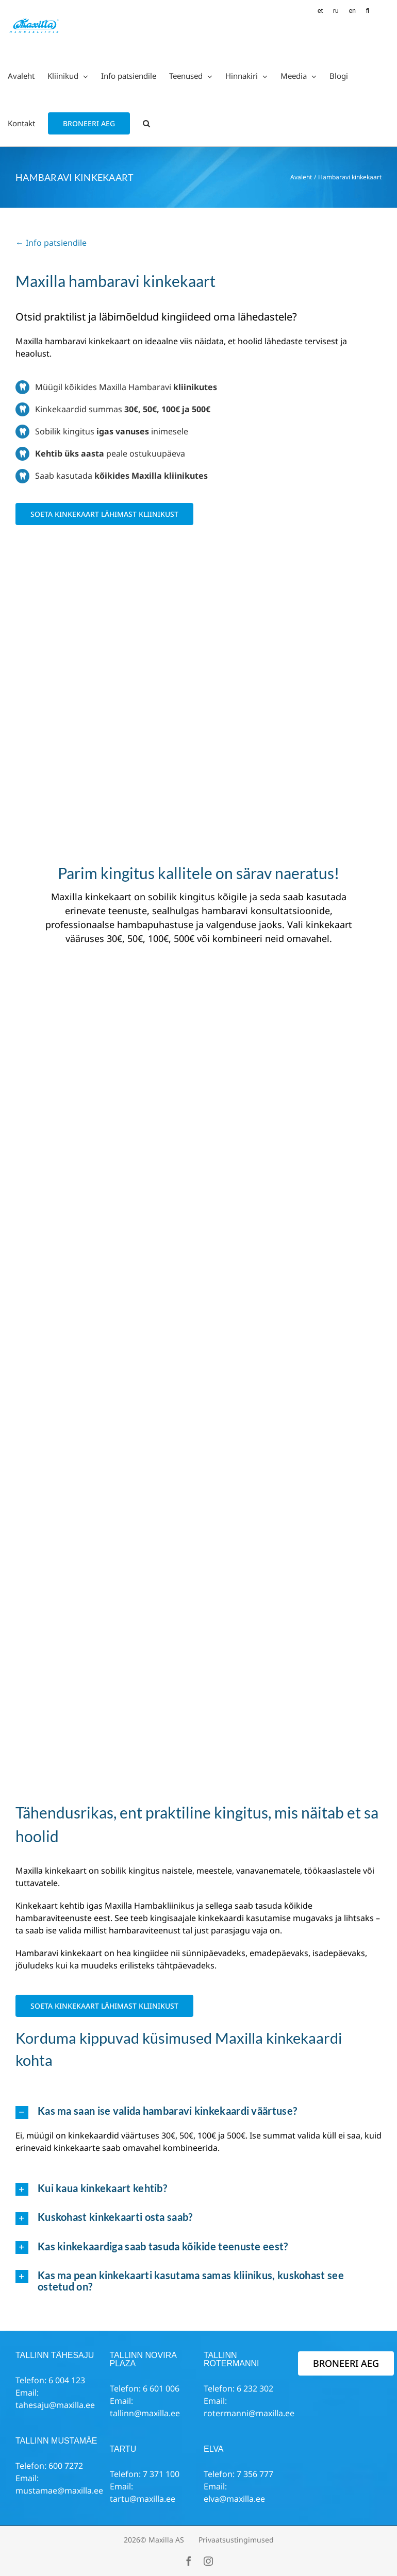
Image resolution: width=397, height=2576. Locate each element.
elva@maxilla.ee (234, 2498)
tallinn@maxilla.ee (145, 2413)
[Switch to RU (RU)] (336, 11)
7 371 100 (161, 2474)
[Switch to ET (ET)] (320, 11)
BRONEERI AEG (346, 2363)
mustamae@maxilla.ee (59, 2490)
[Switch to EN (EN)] (352, 11)
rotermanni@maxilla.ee (249, 2413)
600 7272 (65, 2465)
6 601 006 (161, 2388)
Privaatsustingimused (236, 2540)
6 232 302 (255, 2388)
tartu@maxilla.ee (142, 2498)
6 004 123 (66, 2380)
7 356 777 (255, 2474)
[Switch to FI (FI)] (367, 11)
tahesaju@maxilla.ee (55, 2405)
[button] (146, 122)
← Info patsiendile (51, 242)
